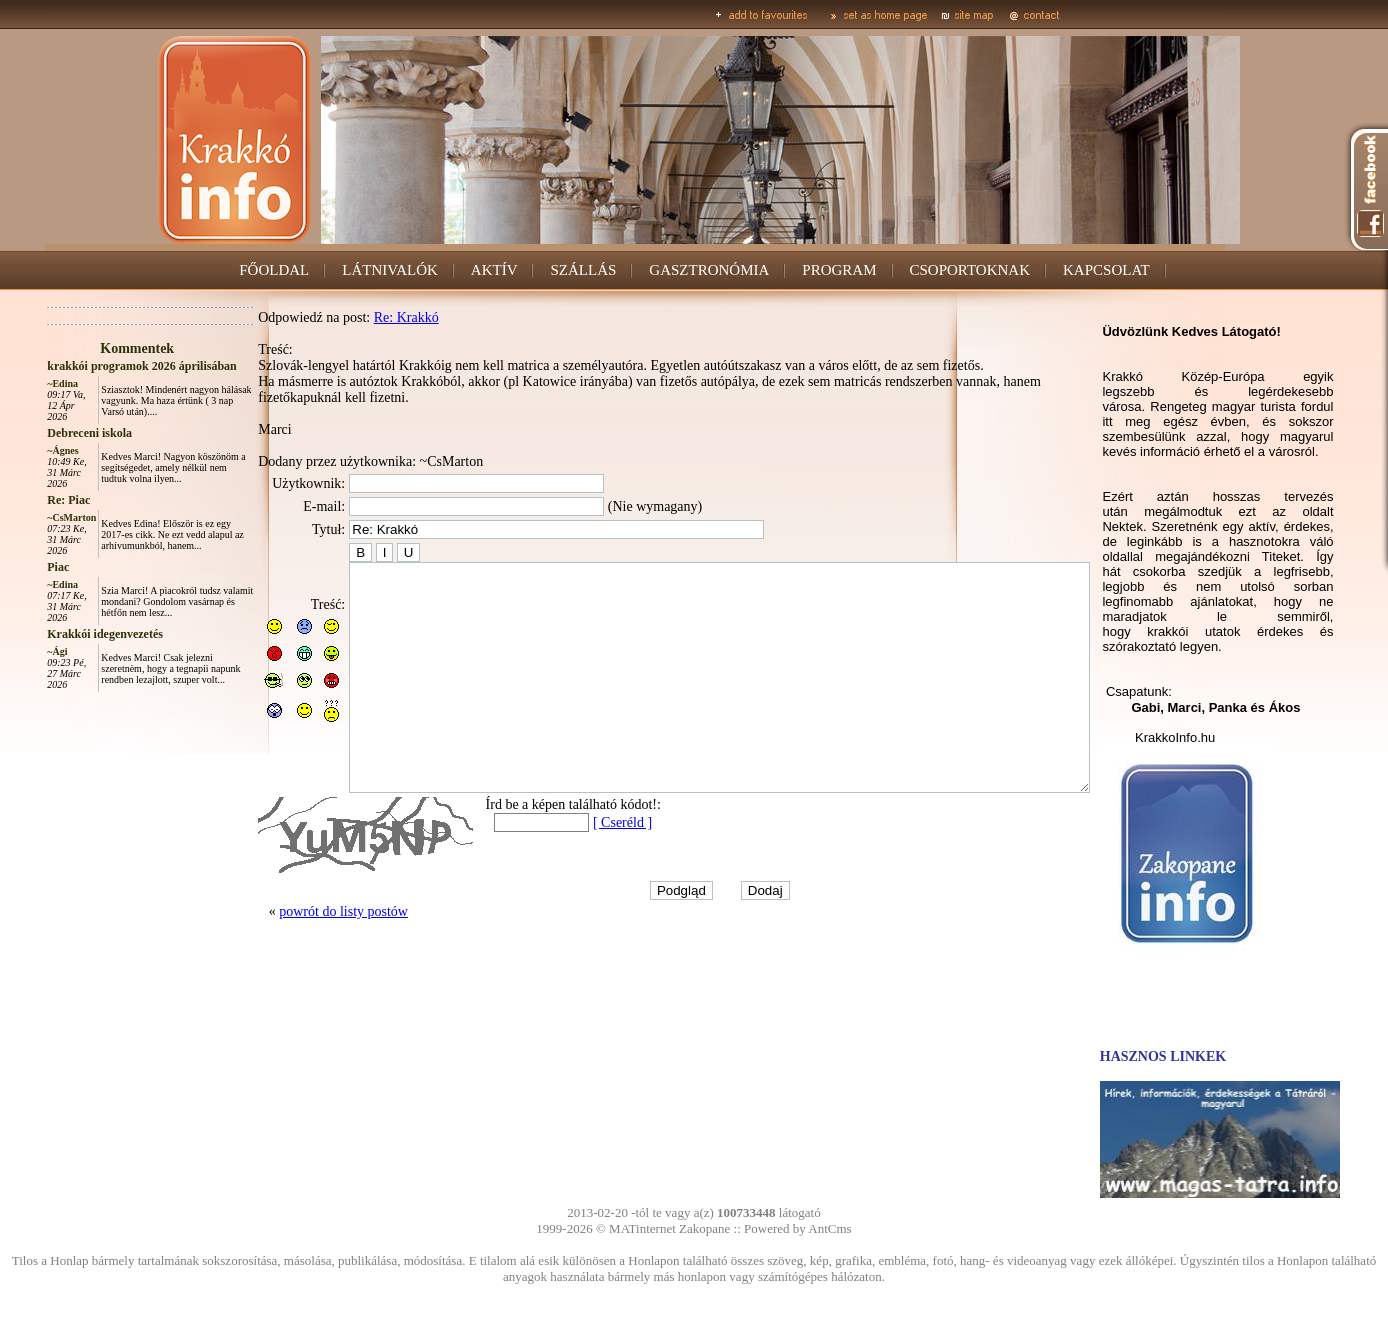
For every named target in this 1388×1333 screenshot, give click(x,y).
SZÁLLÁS (583, 270)
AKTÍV (494, 270)
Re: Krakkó (361, 317)
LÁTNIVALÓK (390, 270)
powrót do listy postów (298, 956)
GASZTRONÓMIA (709, 270)
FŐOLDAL (274, 270)
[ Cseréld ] (577, 867)
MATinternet (642, 1228)
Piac (13, 567)
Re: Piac (23, 500)
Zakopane (704, 1228)
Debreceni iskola (44, 433)
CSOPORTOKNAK (970, 270)
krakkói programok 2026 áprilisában (96, 366)
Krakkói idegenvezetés (60, 634)
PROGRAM (839, 270)
